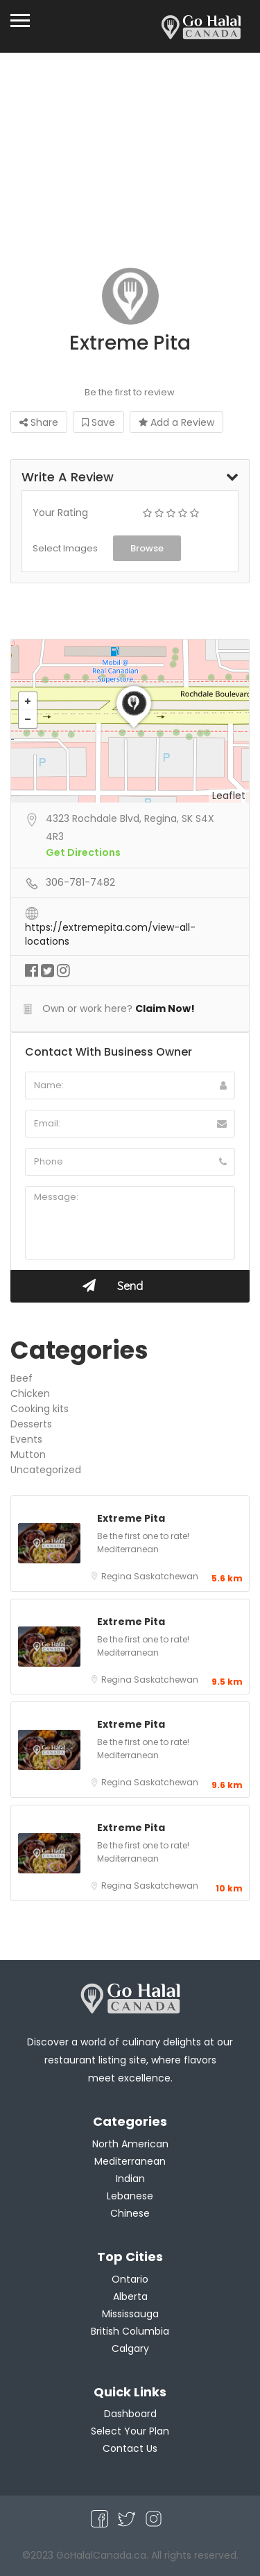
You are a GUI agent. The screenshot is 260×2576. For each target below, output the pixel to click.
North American (130, 2144)
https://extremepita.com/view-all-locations (110, 928)
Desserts (31, 1424)
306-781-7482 (80, 882)
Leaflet (228, 795)
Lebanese (130, 2196)
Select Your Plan (130, 2431)
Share (38, 422)
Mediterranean (128, 1549)
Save (98, 422)
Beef (21, 1378)
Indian (130, 2179)
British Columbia (130, 2331)
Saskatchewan (166, 1576)
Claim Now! (165, 1008)
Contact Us (130, 2448)
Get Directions (83, 852)
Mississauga (130, 2314)
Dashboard (130, 2414)
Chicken (30, 1393)
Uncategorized (45, 1470)
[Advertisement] (130, 167)
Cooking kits (39, 1409)
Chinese (130, 2213)
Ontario (130, 2279)
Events (26, 1439)
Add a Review (176, 422)
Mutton (28, 1454)
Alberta (130, 2296)
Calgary (130, 2348)
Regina (117, 1576)
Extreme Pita (131, 1518)
